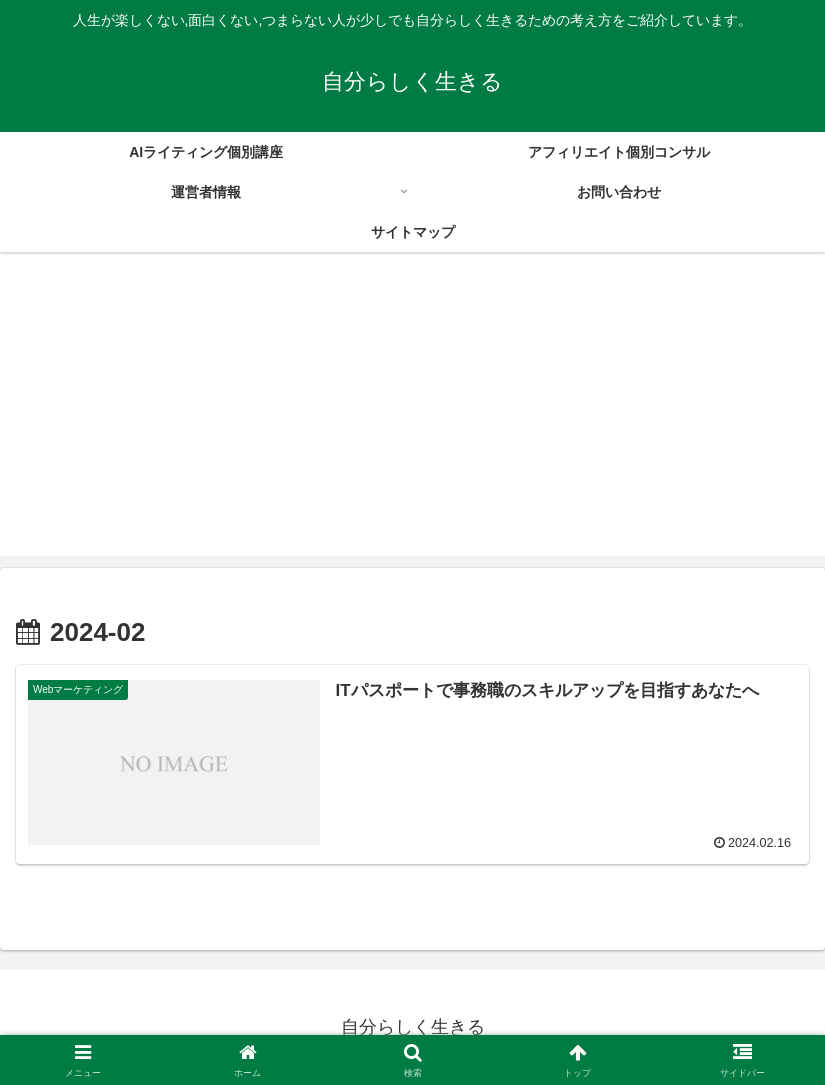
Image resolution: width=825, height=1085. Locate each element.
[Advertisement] (412, 416)
